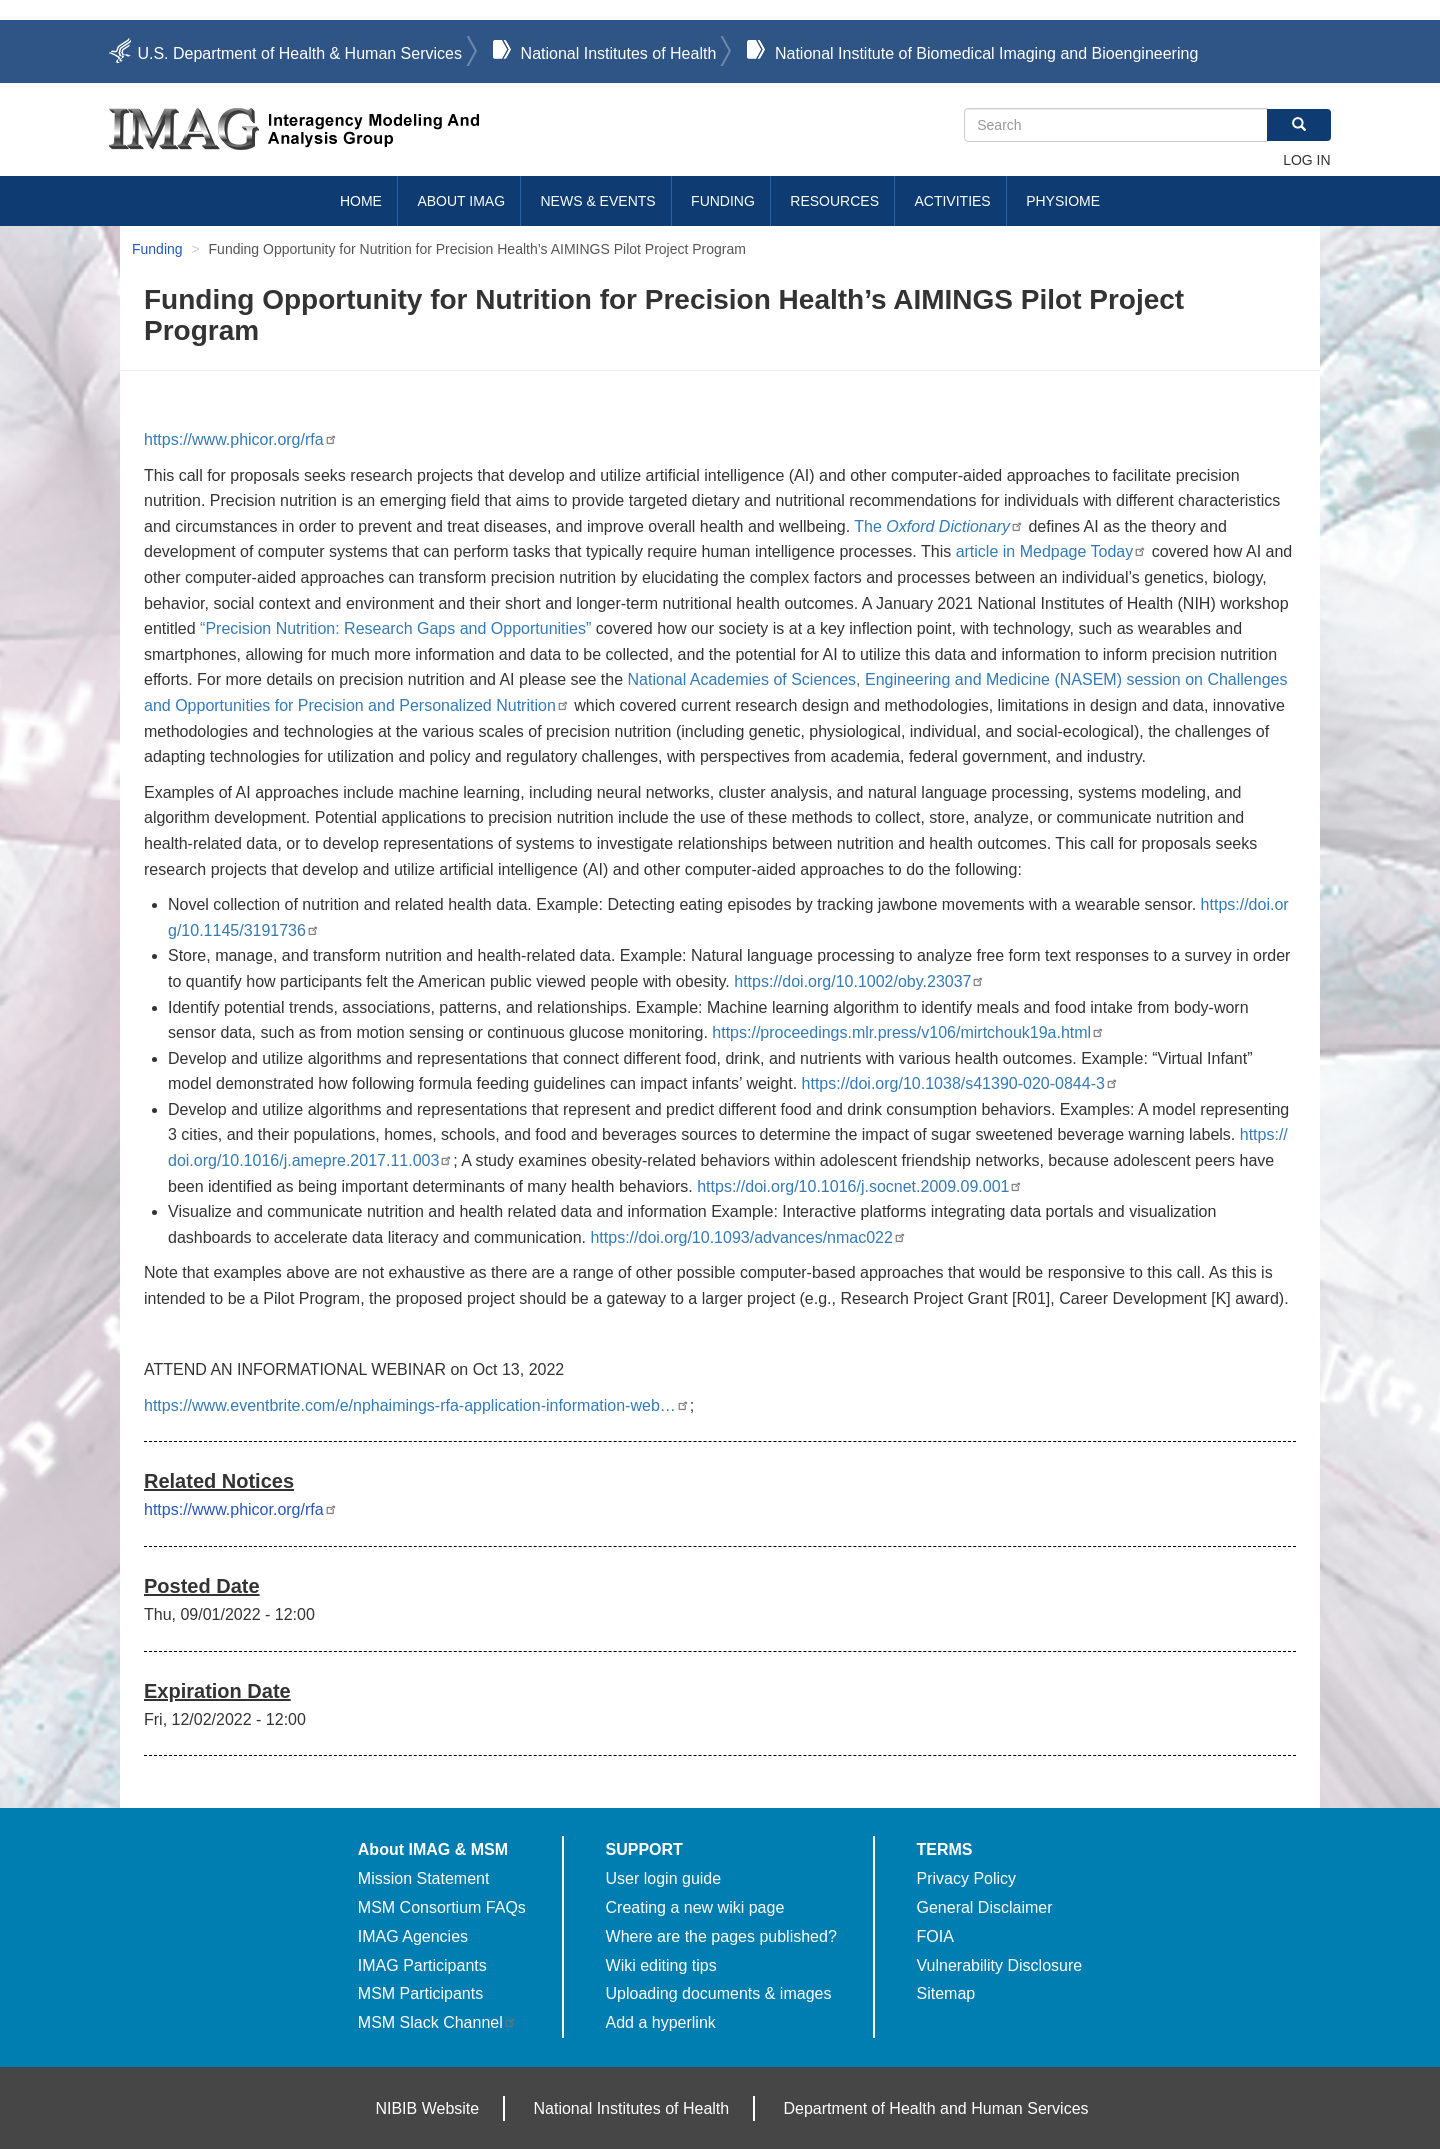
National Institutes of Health (619, 53)
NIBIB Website (427, 2108)
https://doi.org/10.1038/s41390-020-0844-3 (960, 1083)
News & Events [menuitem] (598, 201)
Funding (157, 249)
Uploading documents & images (719, 1993)
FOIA (935, 1936)
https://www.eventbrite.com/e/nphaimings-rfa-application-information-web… (417, 1405)
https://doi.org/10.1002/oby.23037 (859, 981)
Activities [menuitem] (952, 201)
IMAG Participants (422, 1965)
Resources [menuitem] (834, 201)
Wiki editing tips (661, 1965)
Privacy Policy (967, 1878)
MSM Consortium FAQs (442, 1907)
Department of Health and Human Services (936, 2108)
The (939, 526)
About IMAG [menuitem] (461, 201)
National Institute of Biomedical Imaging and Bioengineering (986, 53)
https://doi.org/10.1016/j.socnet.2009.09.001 (860, 1186)
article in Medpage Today (1052, 551)
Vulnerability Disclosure (1000, 1965)
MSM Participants (420, 1993)
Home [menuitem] (361, 201)
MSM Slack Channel (437, 2022)
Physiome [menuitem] (1063, 201)
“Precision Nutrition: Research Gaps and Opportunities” (395, 628)
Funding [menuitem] (723, 201)
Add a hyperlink (661, 2022)
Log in (1306, 160)
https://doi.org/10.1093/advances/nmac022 (748, 1237)
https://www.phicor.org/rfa (241, 439)
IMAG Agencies (413, 1936)
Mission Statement (424, 1878)
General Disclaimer (985, 1907)
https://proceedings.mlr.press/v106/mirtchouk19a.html (908, 1032)
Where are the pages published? (721, 1936)
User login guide (664, 1878)
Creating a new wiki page (695, 1907)
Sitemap (946, 1993)
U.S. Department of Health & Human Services (299, 53)
